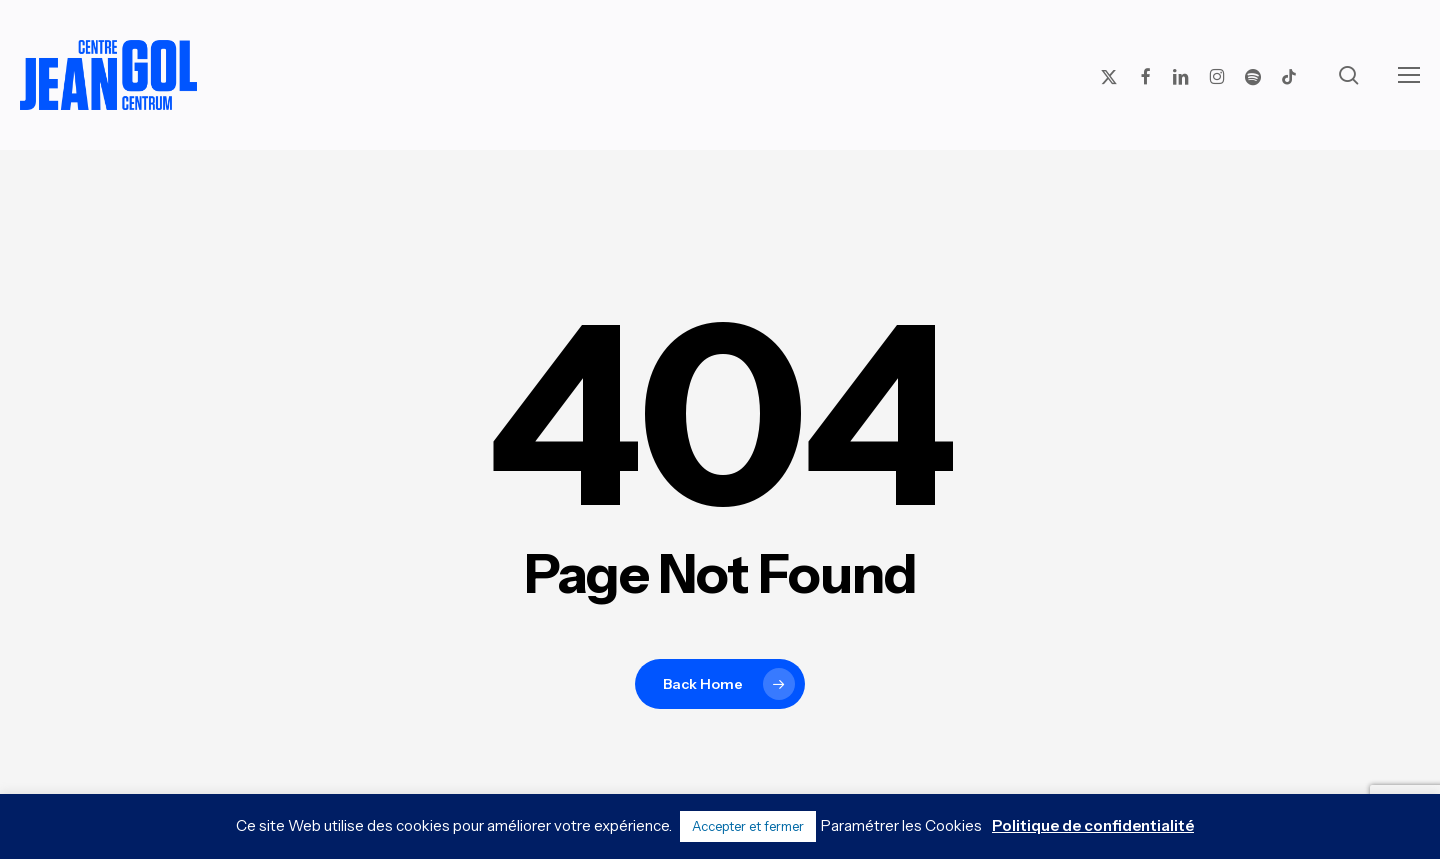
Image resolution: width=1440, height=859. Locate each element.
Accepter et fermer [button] (748, 826)
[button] (1409, 75)
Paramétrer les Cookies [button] (901, 825)
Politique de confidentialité (1093, 825)
